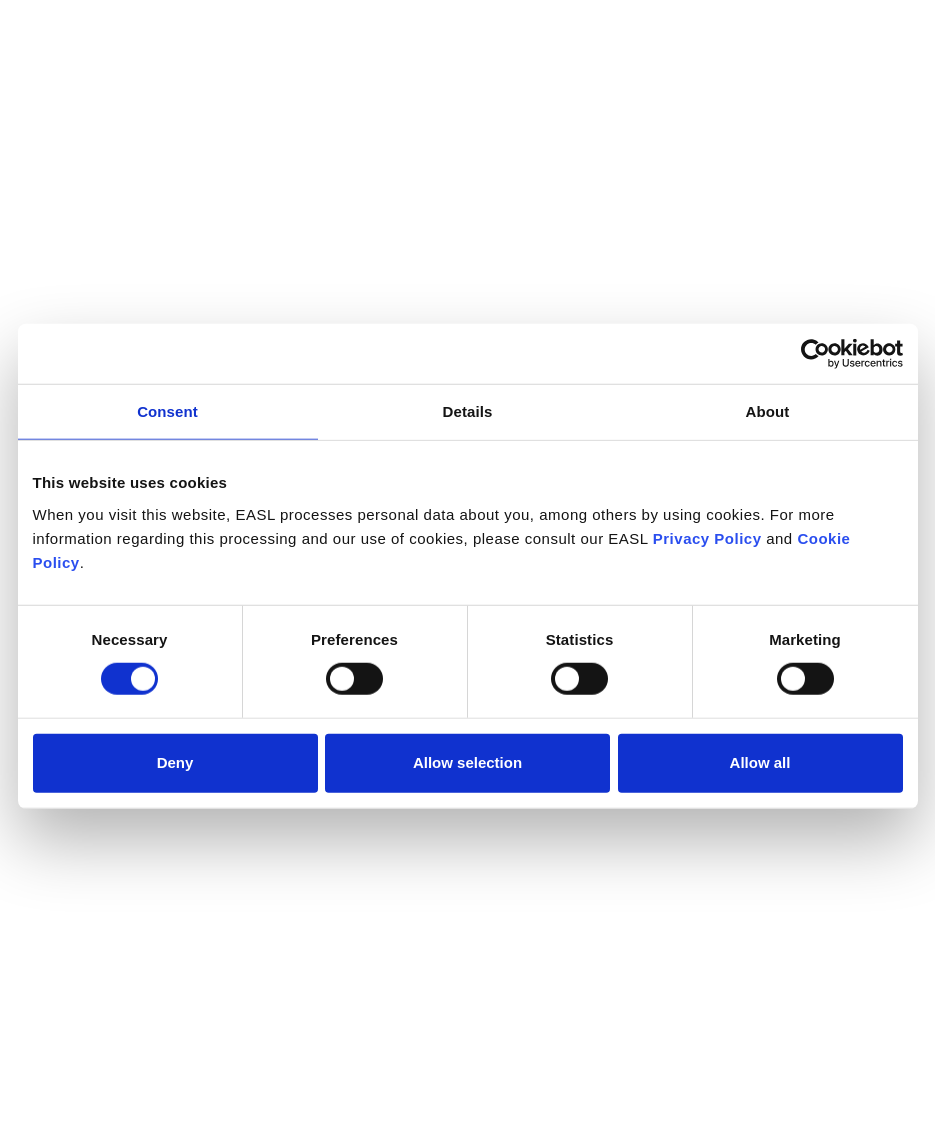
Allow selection (467, 762)
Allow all (760, 762)
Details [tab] (468, 411)
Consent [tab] (167, 411)
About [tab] (768, 411)
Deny (175, 762)
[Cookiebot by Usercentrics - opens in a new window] (815, 354)
